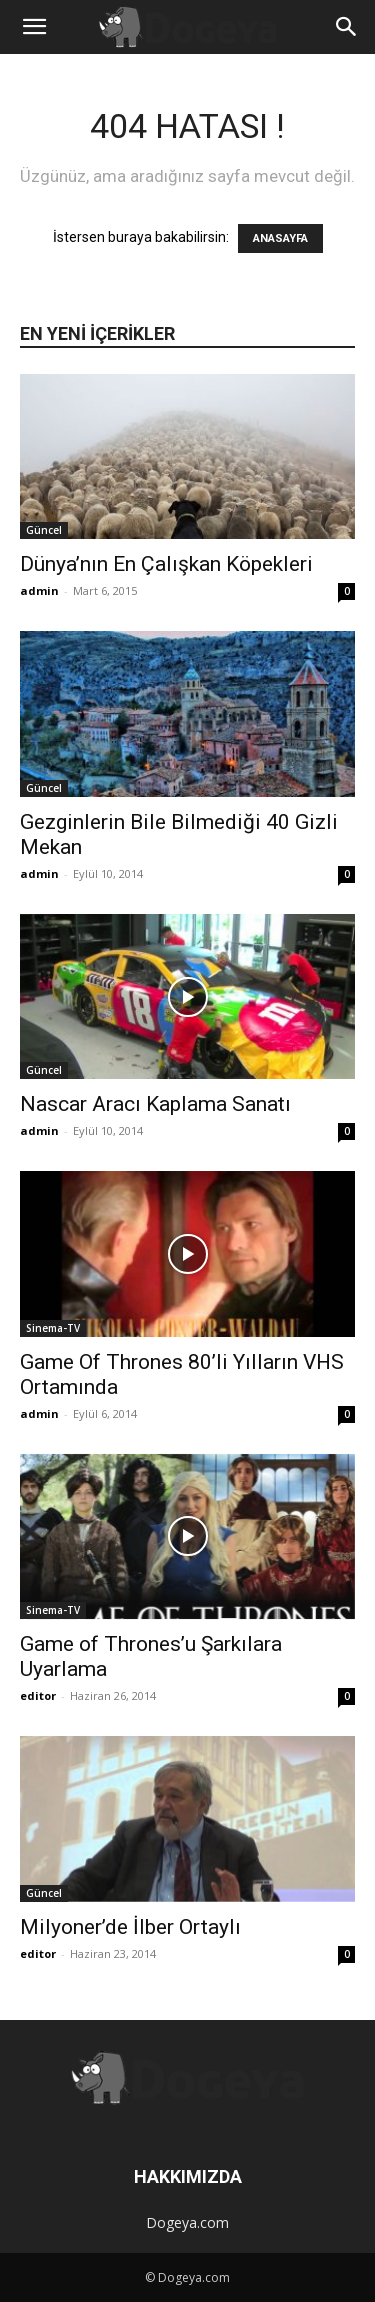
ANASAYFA (280, 238)
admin (39, 590)
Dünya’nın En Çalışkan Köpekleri (166, 564)
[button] (34, 27)
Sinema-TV (53, 1328)
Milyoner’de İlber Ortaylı (130, 1927)
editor (38, 1695)
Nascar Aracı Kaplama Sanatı (155, 1104)
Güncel (44, 530)
